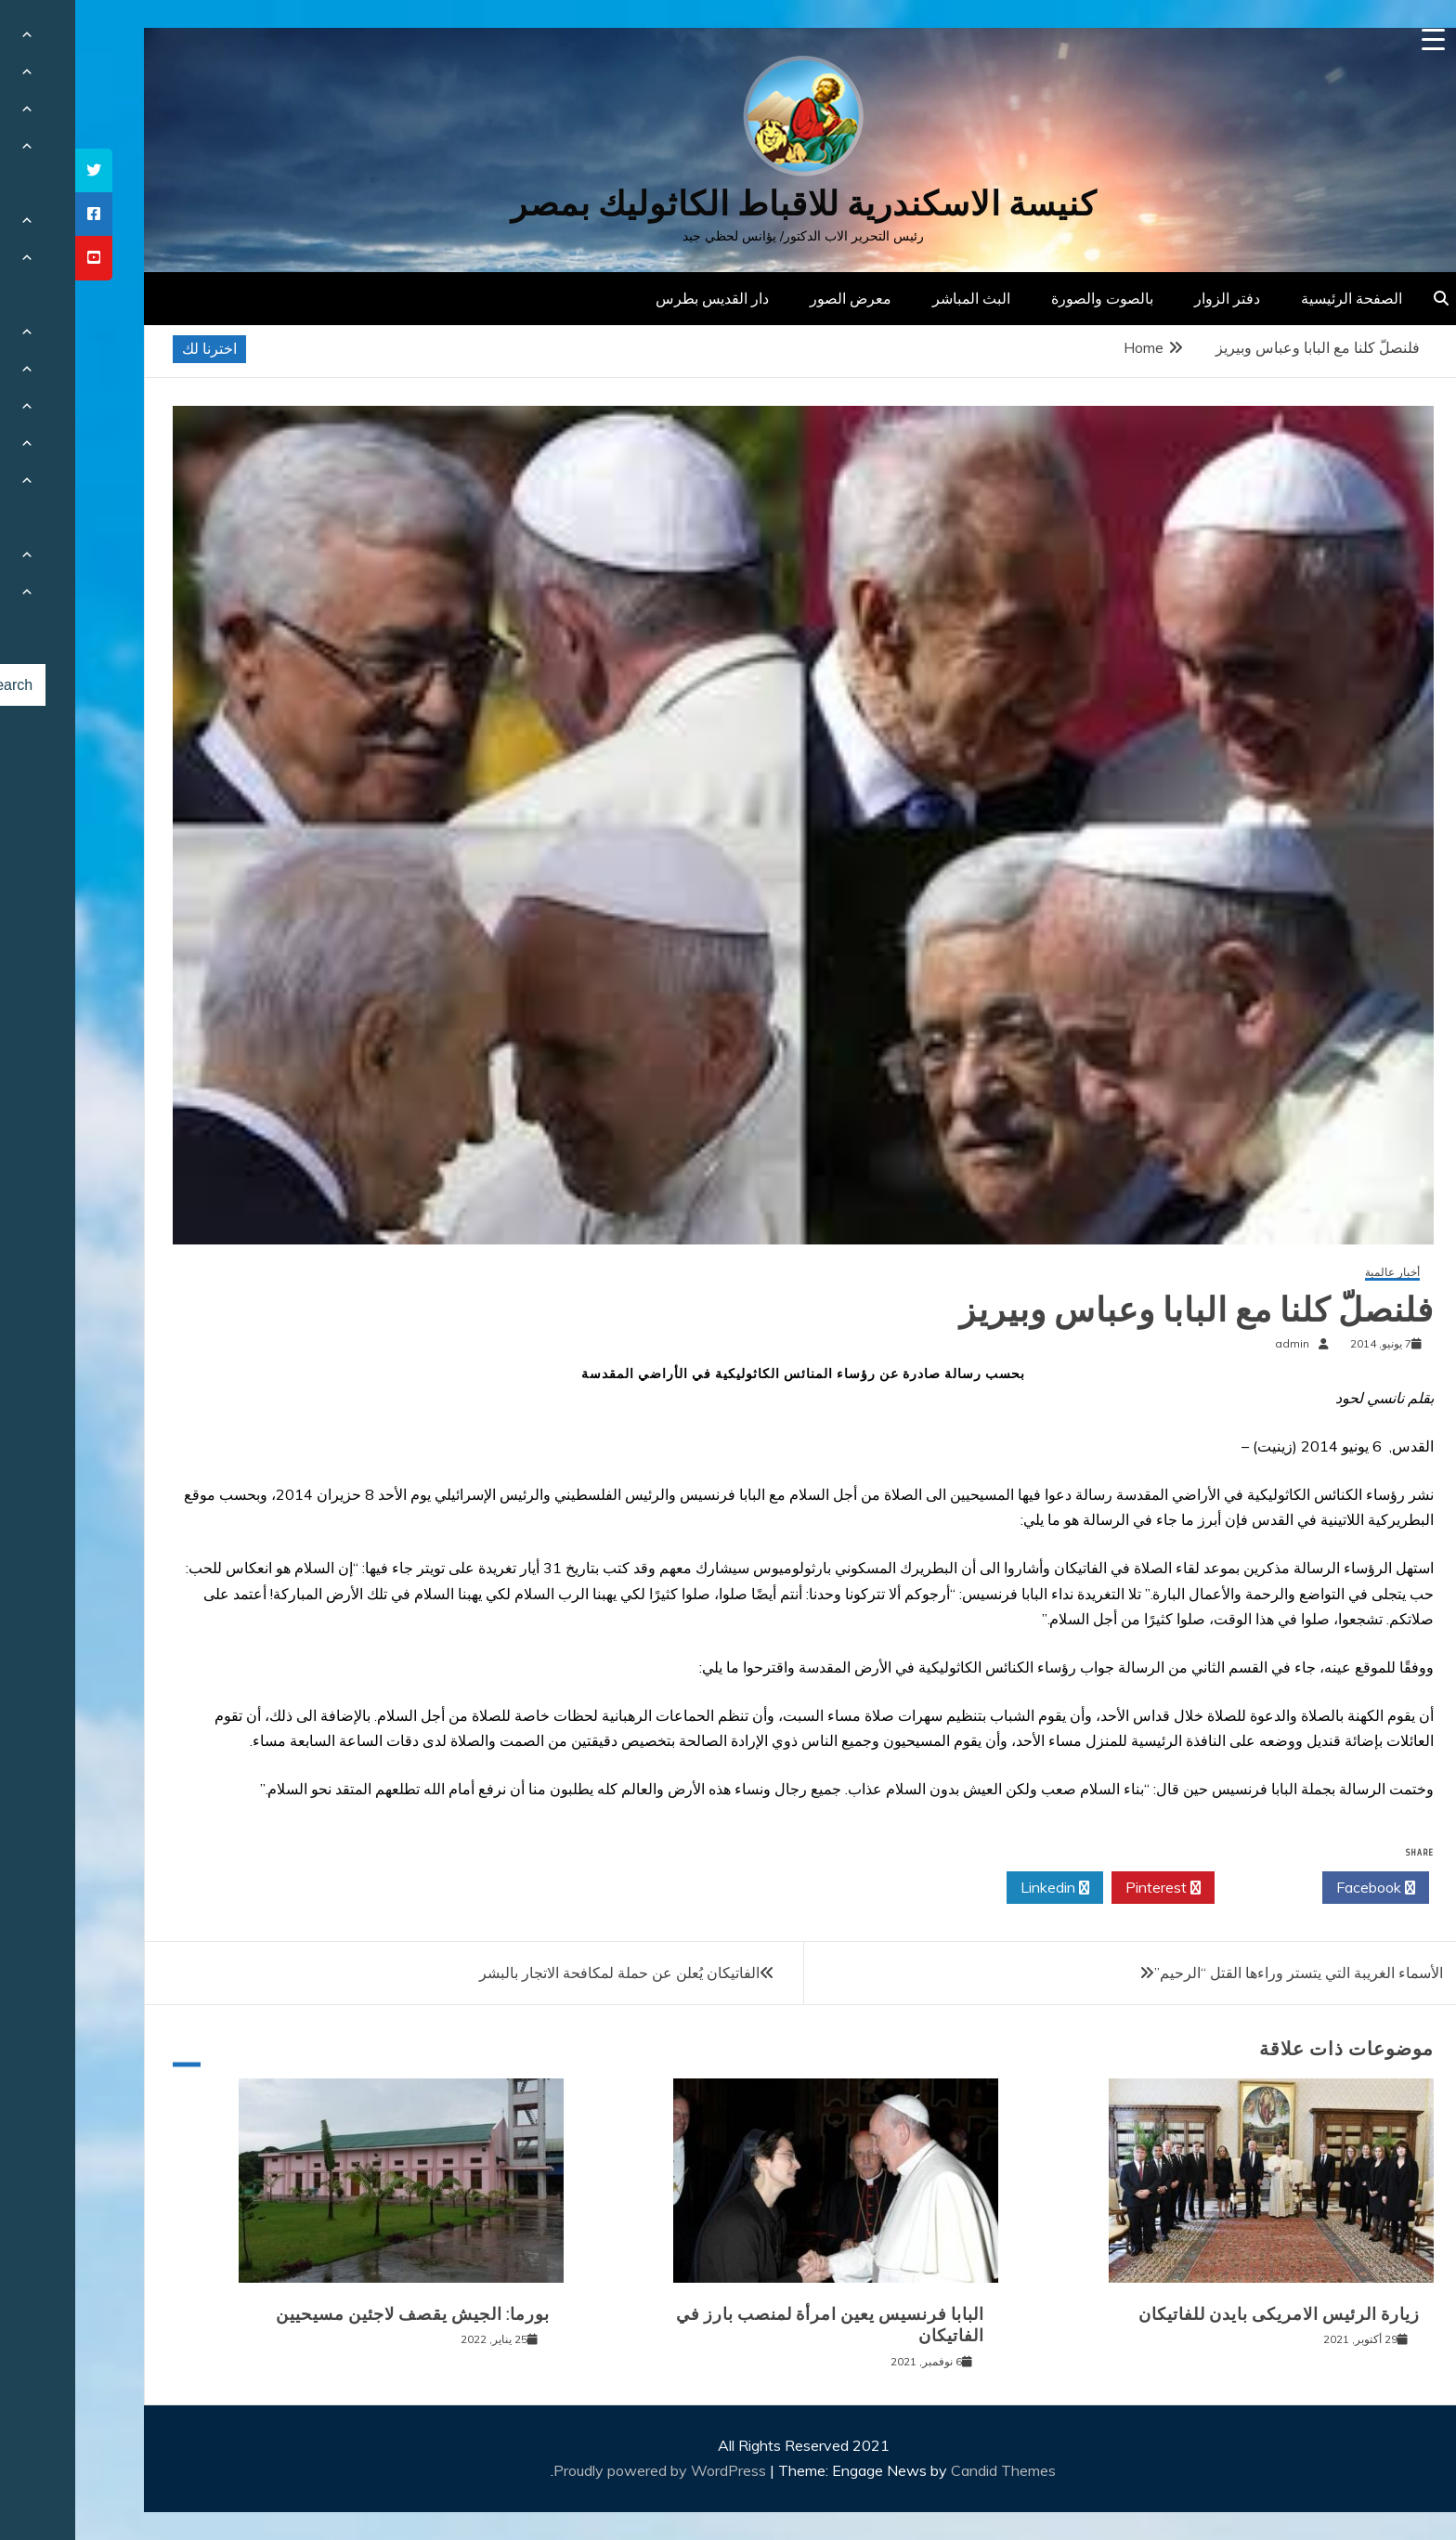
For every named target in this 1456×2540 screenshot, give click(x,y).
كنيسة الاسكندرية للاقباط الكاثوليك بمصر (728, 203)
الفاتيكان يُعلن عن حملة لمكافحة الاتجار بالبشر (544, 1972)
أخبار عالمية (1317, 1273)
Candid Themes (928, 2470)
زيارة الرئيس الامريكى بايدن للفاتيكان (1204, 2314)
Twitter (1193, 1888)
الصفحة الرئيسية (1276, 298)
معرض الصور (775, 298)
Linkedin (979, 1888)
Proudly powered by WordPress (586, 2470)
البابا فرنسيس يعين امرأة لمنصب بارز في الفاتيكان (755, 2325)
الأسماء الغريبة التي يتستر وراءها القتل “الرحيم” (1223, 1972)
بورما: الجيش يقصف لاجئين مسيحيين (337, 2314)
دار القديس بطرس (637, 298)
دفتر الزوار (1152, 298)
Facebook (1300, 1888)
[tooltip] (18, 170)
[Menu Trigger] (1358, 39)
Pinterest (1087, 1888)
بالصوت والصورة (1027, 298)
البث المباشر (896, 298)
